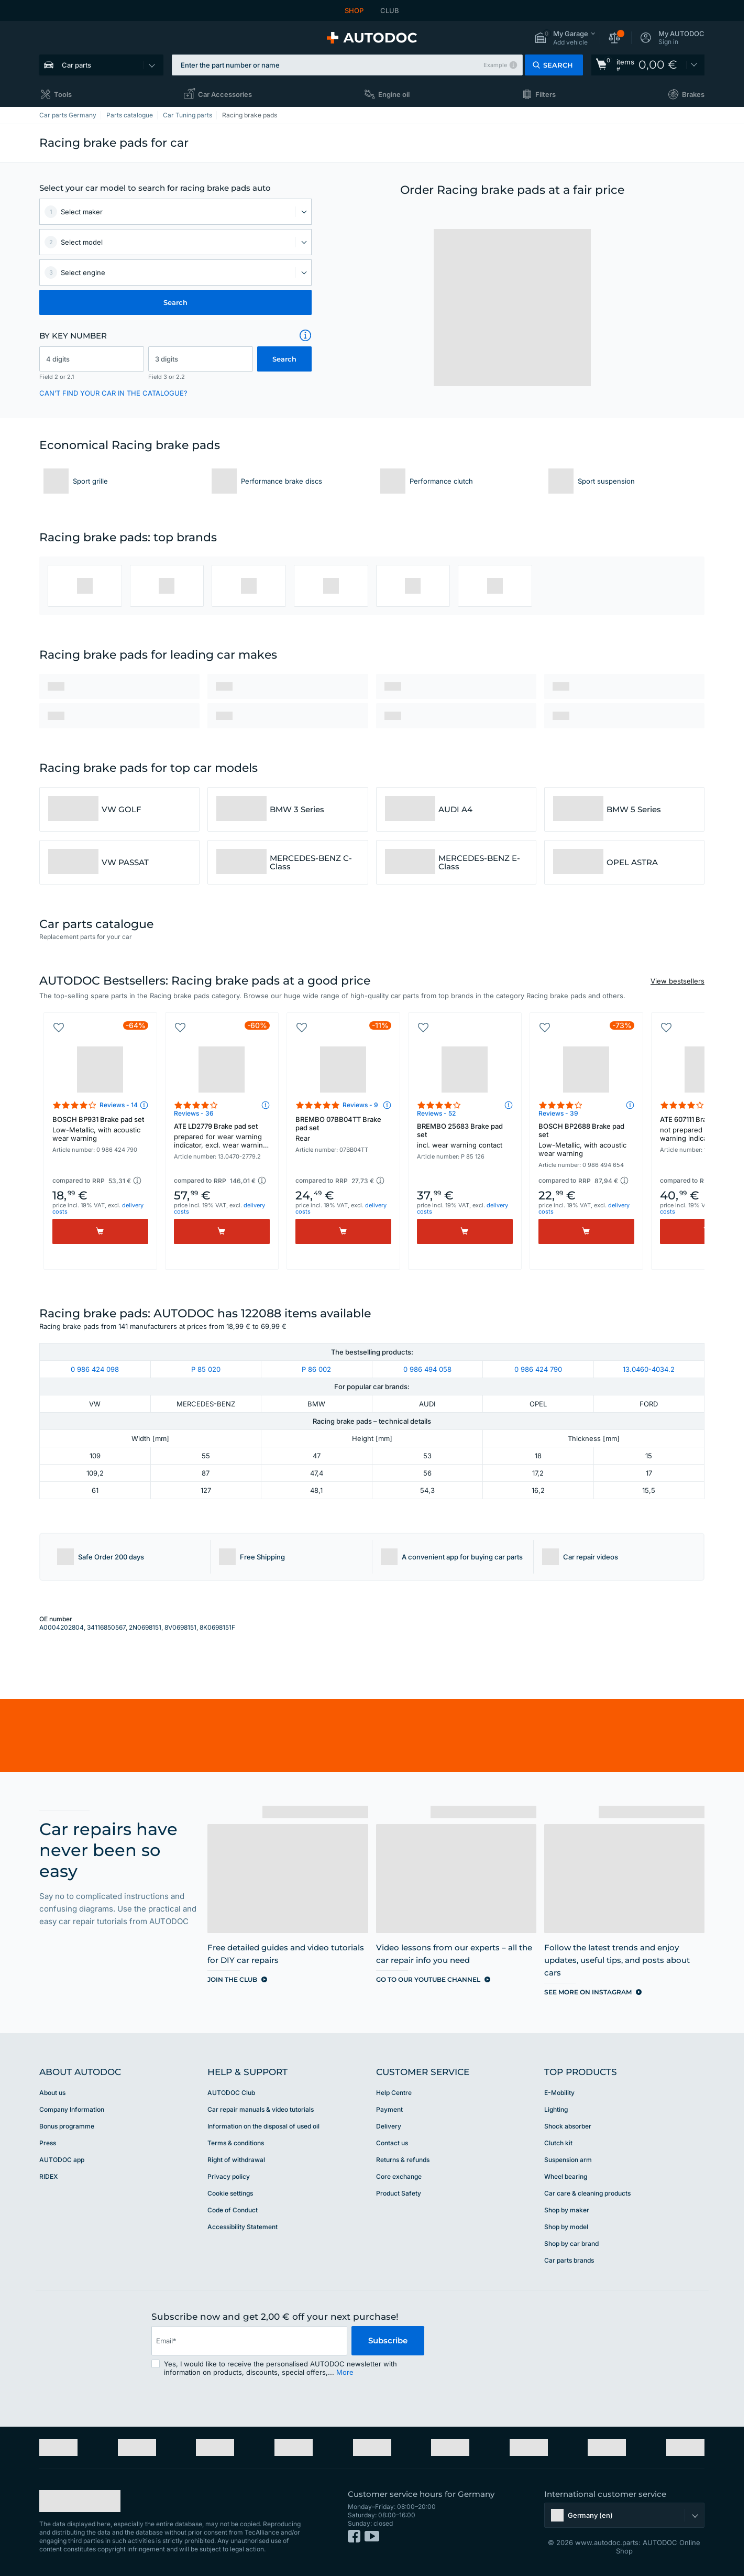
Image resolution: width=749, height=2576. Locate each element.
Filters (545, 94)
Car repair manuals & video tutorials (260, 2109)
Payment (389, 2109)
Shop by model (566, 2227)
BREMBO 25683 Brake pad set (465, 1135)
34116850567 (106, 1627)
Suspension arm (568, 2160)
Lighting (556, 2109)
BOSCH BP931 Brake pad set (100, 1128)
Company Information (71, 2109)
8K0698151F (217, 1627)
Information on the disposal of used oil (263, 2126)
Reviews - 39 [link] (558, 1113)
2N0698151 (145, 1627)
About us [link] (52, 2093)
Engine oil (394, 94)
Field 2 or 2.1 (56, 377)
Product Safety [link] (398, 2193)
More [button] (345, 2372)
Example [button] (495, 65)
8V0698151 (180, 1627)
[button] (565, 38)
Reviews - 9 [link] (360, 1105)
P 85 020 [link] (206, 1369)
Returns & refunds (402, 2160)
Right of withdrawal (236, 2160)
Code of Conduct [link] (232, 2210)
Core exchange (399, 2176)
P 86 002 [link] (316, 1369)
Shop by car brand (571, 2243)
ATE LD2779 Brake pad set (222, 1136)
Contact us (392, 2143)
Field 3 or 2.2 (166, 377)
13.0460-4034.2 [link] (649, 1369)
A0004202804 (61, 1627)
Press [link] (47, 2143)
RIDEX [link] (48, 2176)
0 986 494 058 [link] (427, 1369)
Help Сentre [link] (394, 2093)
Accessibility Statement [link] (242, 2227)
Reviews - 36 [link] (194, 1113)
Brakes (693, 94)
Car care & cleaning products (587, 2193)
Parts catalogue (129, 115)
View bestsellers (677, 981)
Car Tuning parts (187, 115)
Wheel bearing (565, 2176)
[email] (249, 2340)
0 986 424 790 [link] (538, 1369)
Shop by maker (566, 2210)
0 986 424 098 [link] (95, 1369)
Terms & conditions (235, 2143)
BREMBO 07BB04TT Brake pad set (343, 1128)
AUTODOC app (61, 2160)
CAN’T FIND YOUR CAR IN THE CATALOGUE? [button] (113, 393)
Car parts (76, 65)
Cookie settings (230, 2193)
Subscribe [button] (387, 2340)
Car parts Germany (67, 115)
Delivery (388, 2126)
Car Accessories (225, 94)
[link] (647, 64)
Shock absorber (567, 2126)
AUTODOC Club (231, 2093)
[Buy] (100, 1231)
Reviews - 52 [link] (436, 1113)
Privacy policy (228, 2176)
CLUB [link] (389, 10)
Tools (63, 94)
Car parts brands (569, 2260)
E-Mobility (559, 2093)
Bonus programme (66, 2126)
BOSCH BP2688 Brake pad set (586, 1140)
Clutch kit (558, 2143)
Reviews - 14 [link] (119, 1105)
